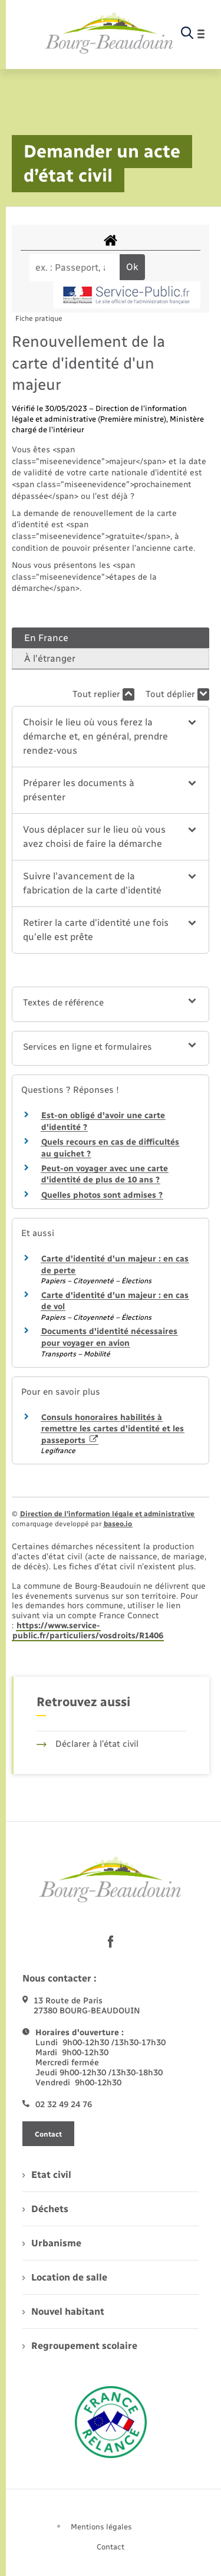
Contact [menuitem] (110, 2546)
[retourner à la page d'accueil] (109, 33)
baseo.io (118, 1524)
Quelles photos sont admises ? (102, 1195)
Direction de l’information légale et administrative (107, 1514)
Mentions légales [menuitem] (101, 2526)
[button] (110, 737)
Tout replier (103, 694)
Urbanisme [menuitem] (51, 2243)
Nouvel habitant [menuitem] (63, 2311)
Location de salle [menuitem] (64, 2277)
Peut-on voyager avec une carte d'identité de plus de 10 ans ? (104, 1174)
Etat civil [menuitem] (46, 2174)
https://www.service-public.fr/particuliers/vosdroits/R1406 (87, 1631)
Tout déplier (177, 694)
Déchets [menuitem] (45, 2208)
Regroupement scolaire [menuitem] (79, 2345)
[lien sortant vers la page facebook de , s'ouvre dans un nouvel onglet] (111, 1942)
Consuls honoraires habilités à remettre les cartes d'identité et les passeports (112, 1428)
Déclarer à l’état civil (87, 1744)
